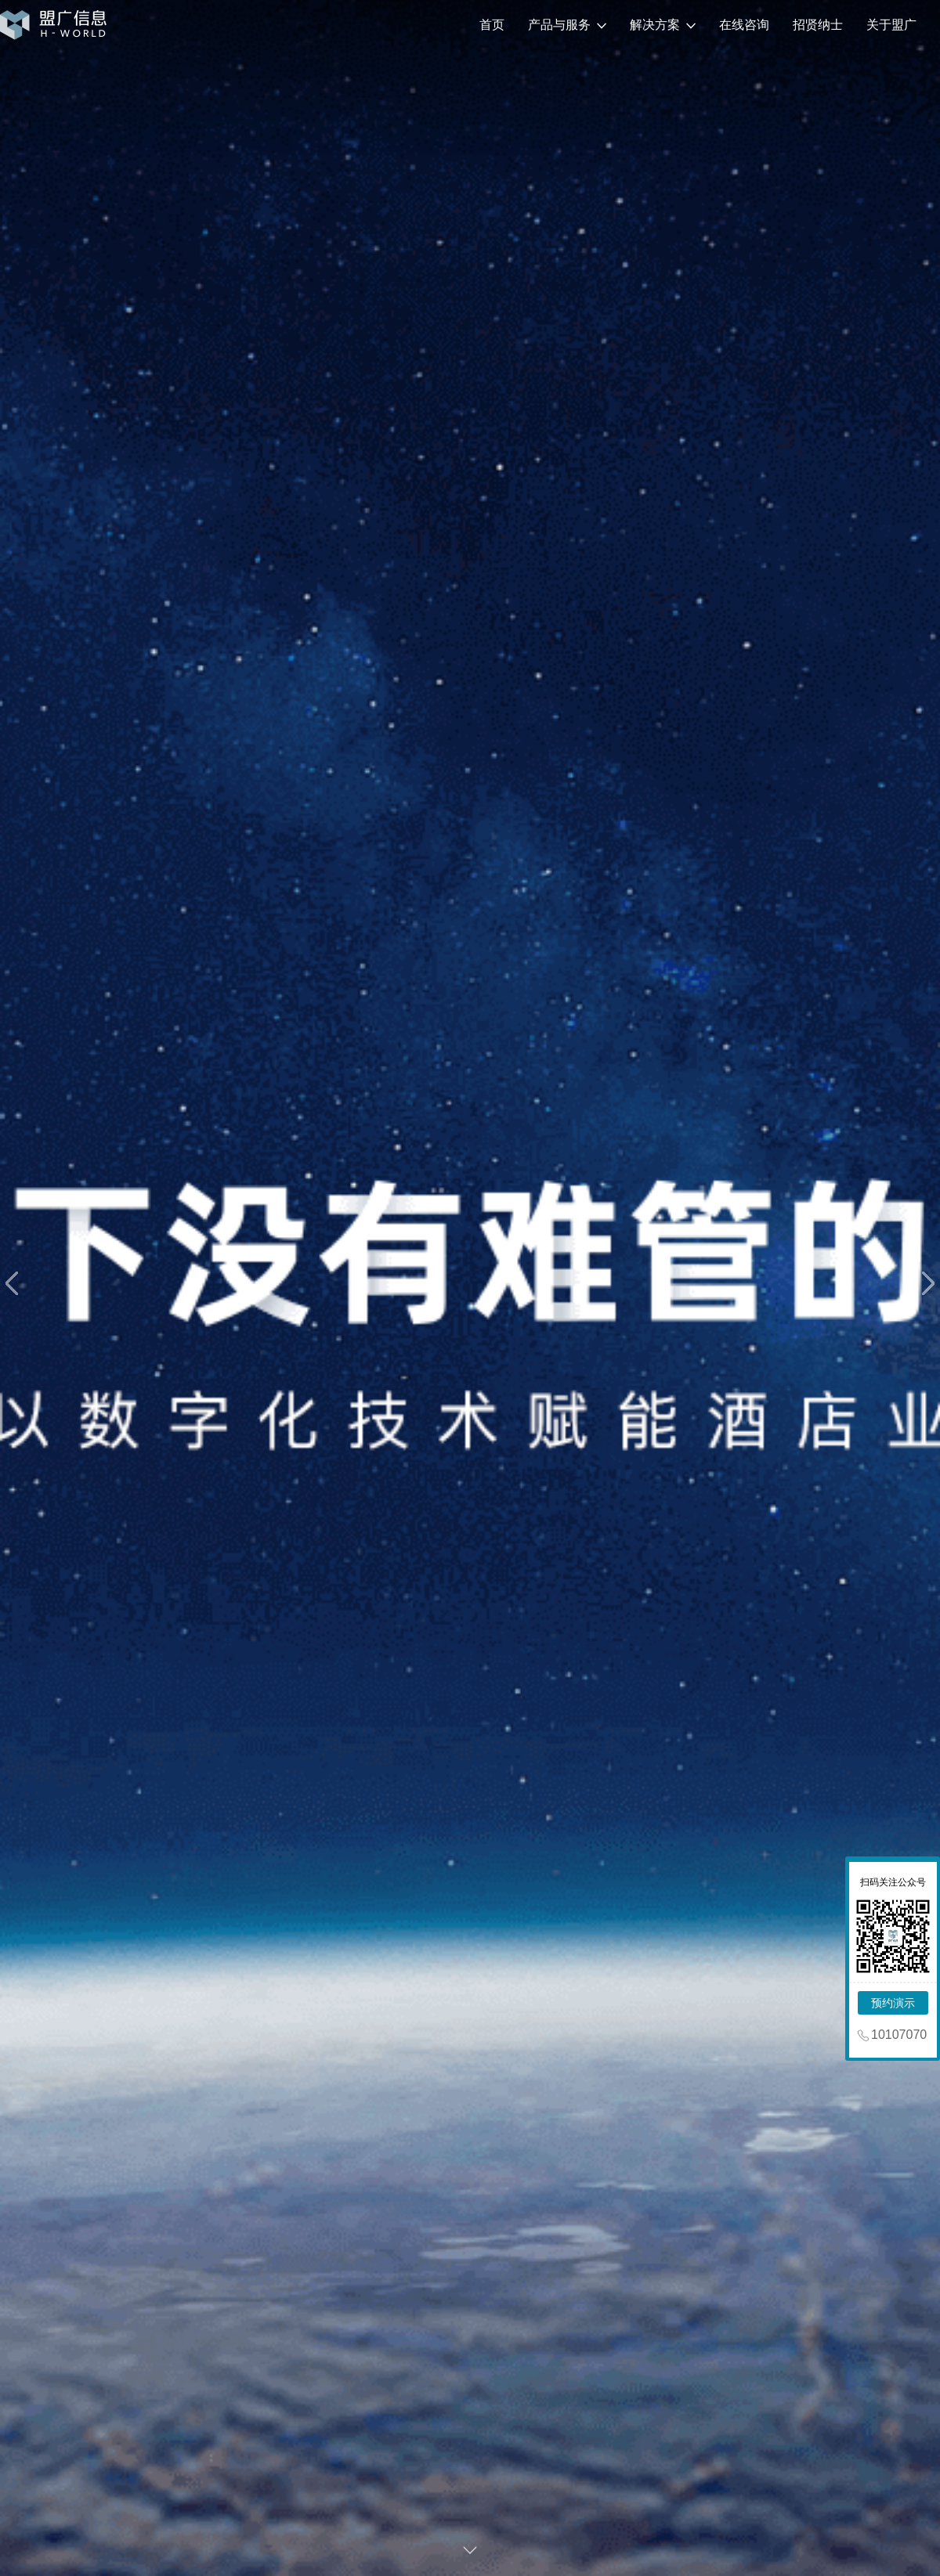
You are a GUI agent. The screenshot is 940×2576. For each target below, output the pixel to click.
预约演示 (893, 2003)
